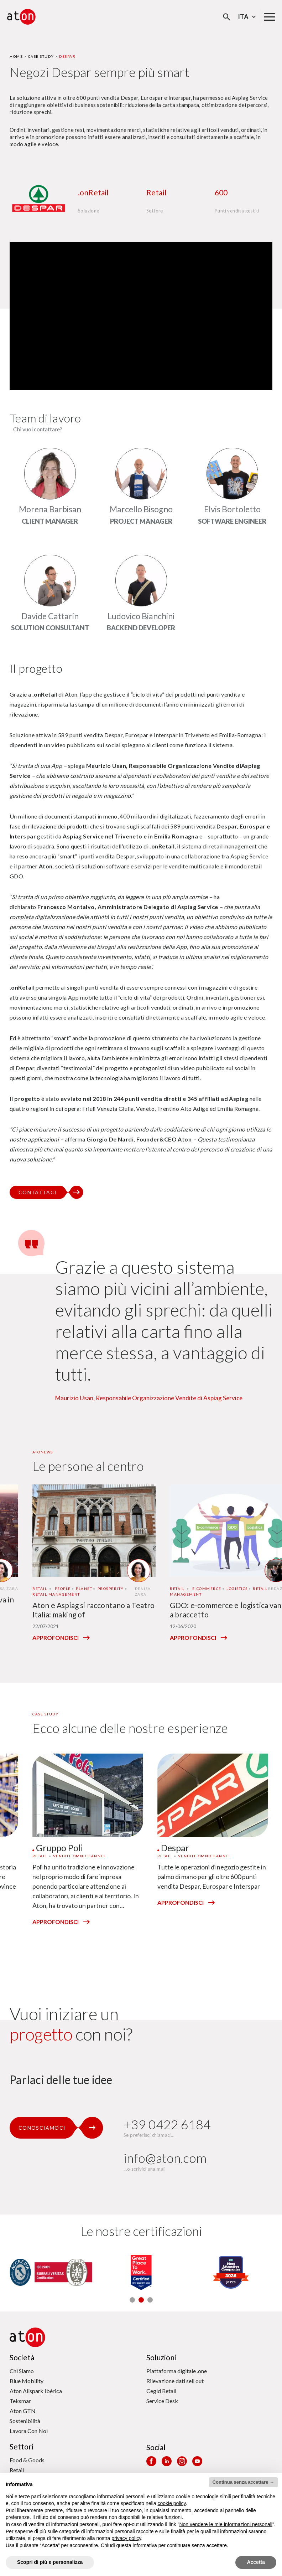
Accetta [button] (256, 2562)
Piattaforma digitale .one (176, 2370)
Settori (21, 2446)
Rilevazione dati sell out (175, 2380)
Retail (17, 2470)
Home (16, 56)
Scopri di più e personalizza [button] (50, 2562)
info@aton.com (165, 2158)
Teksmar (20, 2400)
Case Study (41, 56)
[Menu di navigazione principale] (269, 17)
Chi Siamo (22, 2370)
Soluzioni (161, 2357)
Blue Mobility (26, 2380)
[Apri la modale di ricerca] (226, 17)
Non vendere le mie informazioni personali (225, 2524)
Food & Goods (27, 2460)
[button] (132, 2300)
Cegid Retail (161, 2390)
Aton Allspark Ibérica (36, 2390)
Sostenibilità (25, 2420)
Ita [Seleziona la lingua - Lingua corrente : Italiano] (248, 17)
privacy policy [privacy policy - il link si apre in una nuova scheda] (126, 2538)
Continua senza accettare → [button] (243, 2482)
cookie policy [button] (171, 2503)
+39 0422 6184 (167, 2124)
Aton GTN (23, 2410)
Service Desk (162, 2400)
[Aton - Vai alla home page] (21, 17)
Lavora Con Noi (29, 2430)
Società (22, 2357)
